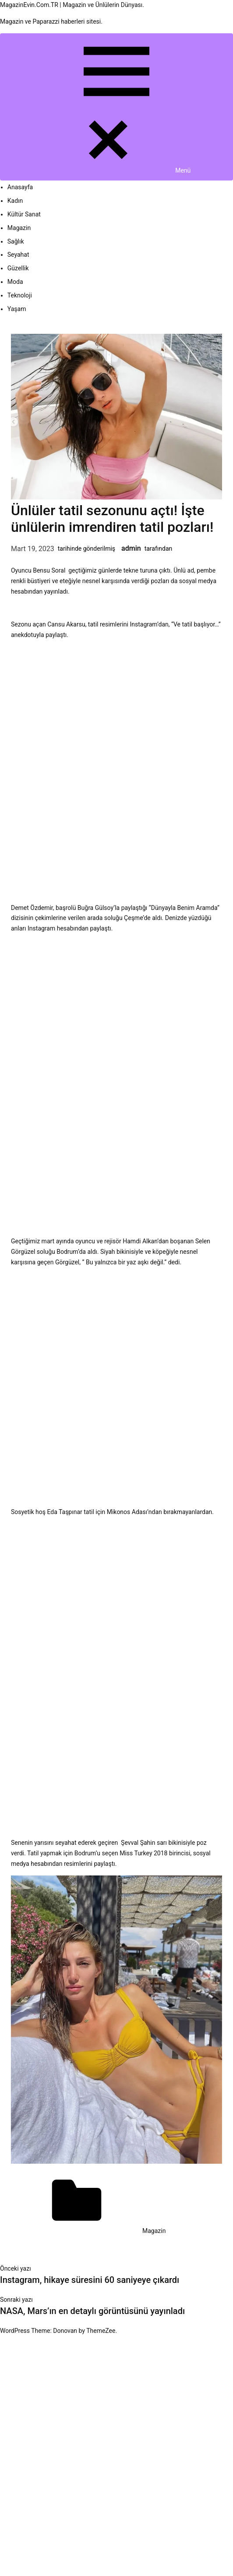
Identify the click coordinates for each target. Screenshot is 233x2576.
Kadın (15, 200)
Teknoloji (19, 295)
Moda (15, 281)
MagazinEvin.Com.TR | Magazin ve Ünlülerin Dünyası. (72, 4)
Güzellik (18, 268)
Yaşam (16, 308)
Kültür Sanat (24, 214)
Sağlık (15, 241)
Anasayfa (20, 187)
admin (131, 548)
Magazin (19, 227)
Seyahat (18, 254)
